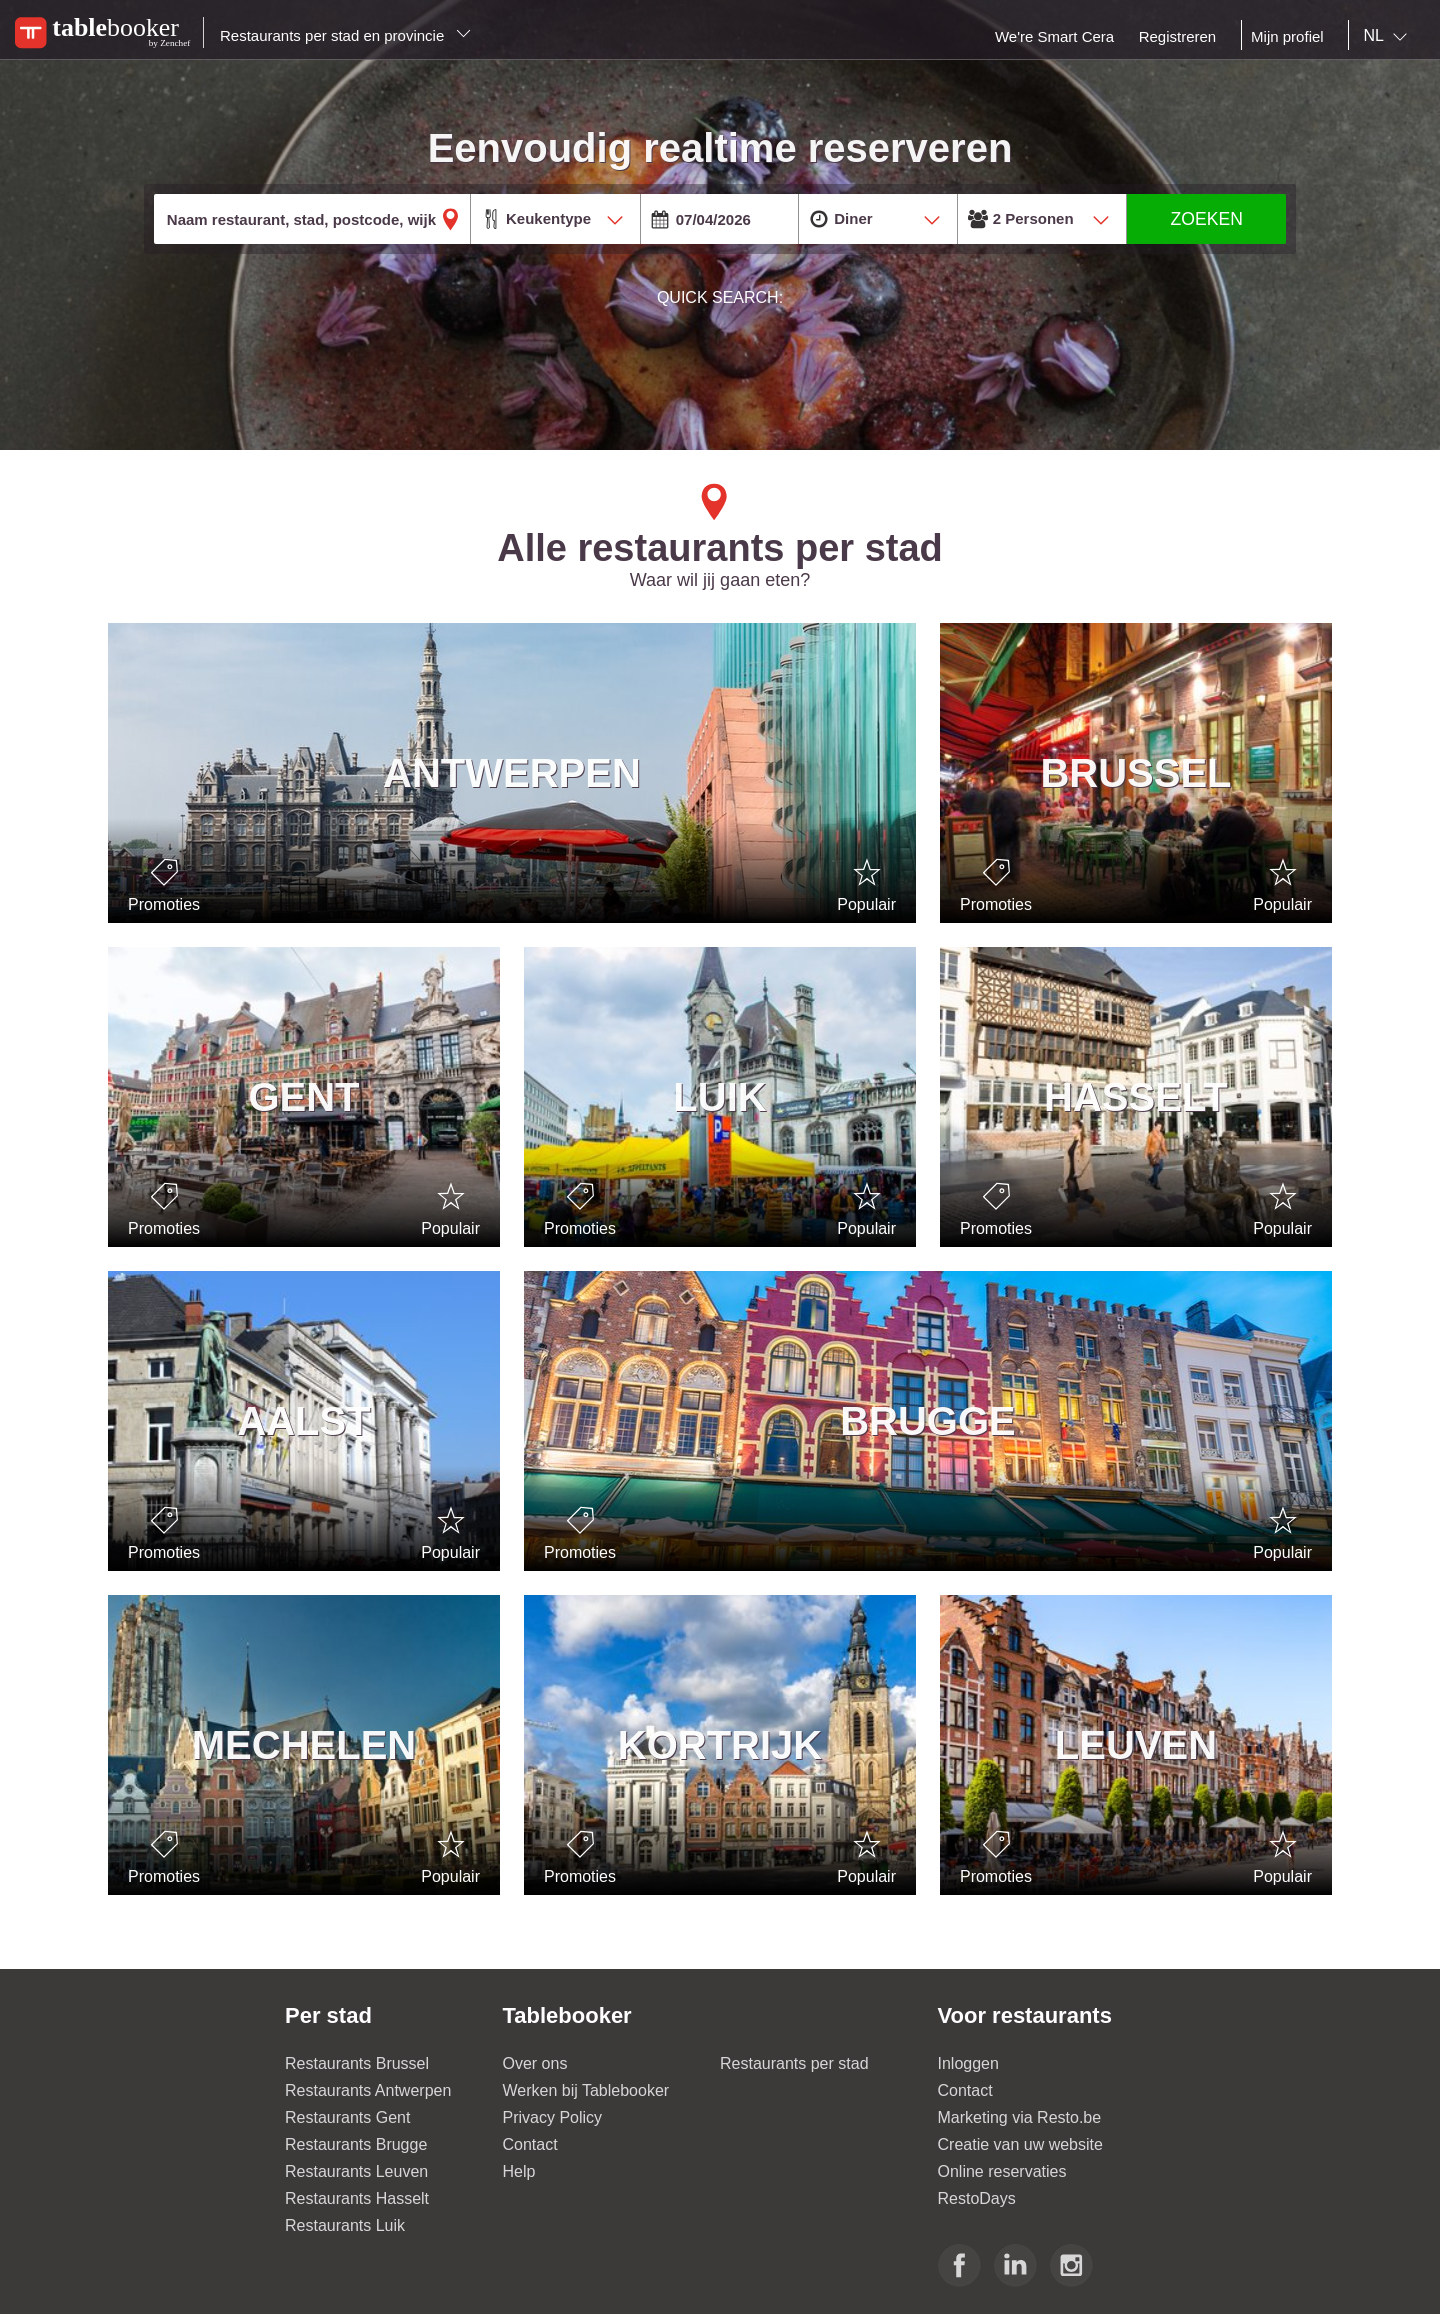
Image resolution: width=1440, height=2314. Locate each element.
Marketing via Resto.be (1020, 2117)
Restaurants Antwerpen (368, 2090)
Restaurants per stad (794, 2063)
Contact (530, 2144)
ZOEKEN (1207, 219)
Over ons (535, 2063)
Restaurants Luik (345, 2225)
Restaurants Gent (347, 2117)
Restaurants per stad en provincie (345, 35)
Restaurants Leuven (356, 2171)
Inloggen (968, 2063)
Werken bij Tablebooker (586, 2090)
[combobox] (1389, 36)
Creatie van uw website (1020, 2144)
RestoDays (977, 2198)
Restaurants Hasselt (357, 2198)
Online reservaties (1002, 2171)
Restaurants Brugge (356, 2144)
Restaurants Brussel (357, 2063)
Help (519, 2171)
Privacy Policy (553, 2117)
